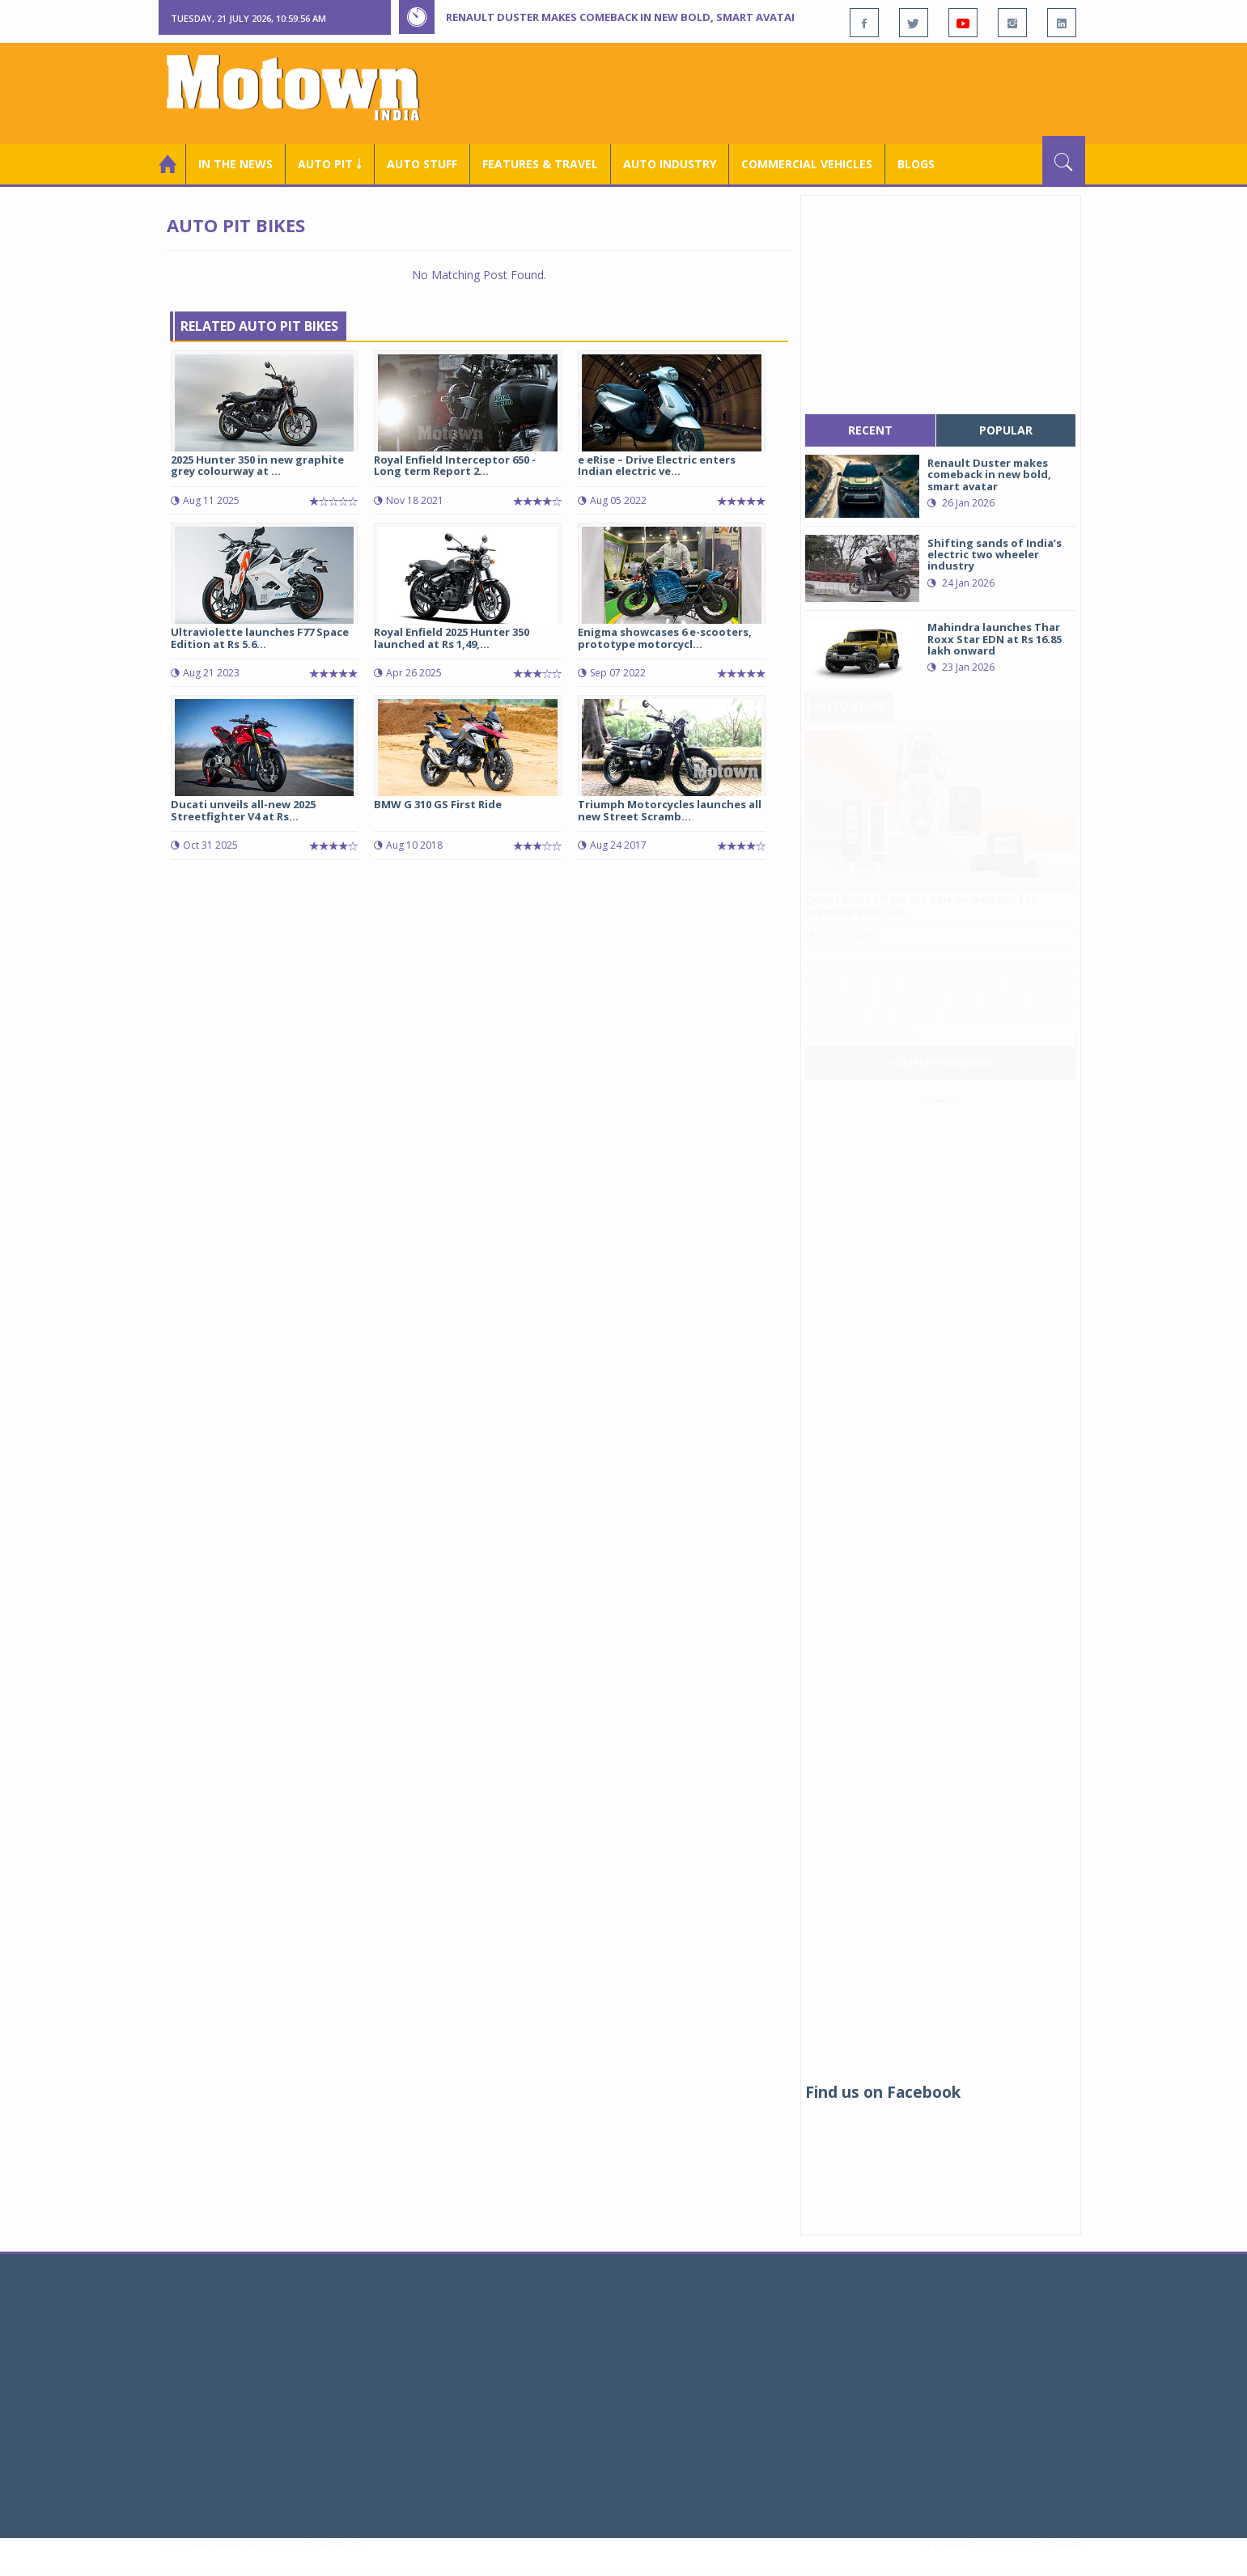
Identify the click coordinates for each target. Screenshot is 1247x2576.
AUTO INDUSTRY (669, 164)
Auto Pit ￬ (330, 164)
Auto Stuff (422, 164)
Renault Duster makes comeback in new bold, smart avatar (622, 17)
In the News (235, 164)
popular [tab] (1006, 430)
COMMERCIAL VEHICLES (806, 164)
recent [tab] (870, 430)
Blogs (916, 164)
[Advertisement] (790, 91)
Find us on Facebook (883, 2092)
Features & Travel (540, 164)
